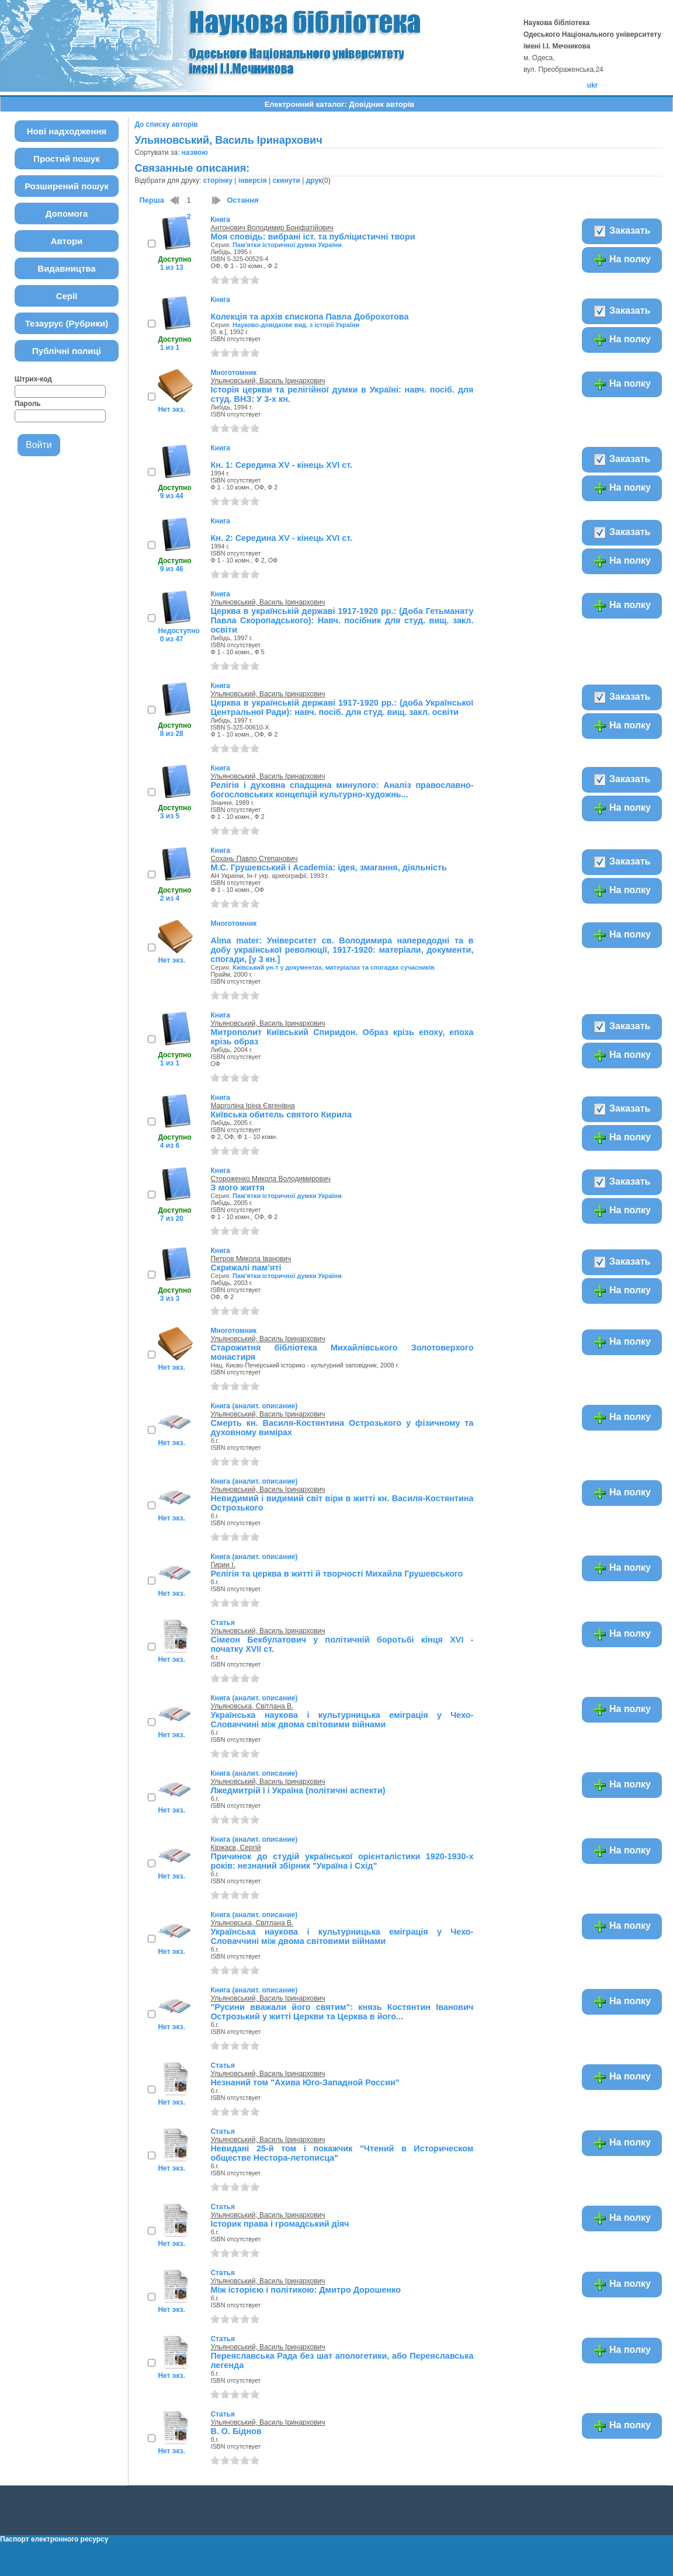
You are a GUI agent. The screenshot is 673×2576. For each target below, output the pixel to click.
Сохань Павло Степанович (253, 859)
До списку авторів (165, 124)
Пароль (28, 404)
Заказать (622, 231)
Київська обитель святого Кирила (281, 1114)
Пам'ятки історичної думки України (287, 244)
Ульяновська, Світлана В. (251, 1706)
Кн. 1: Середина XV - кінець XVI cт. (281, 465)
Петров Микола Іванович (250, 1259)
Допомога (67, 213)
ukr (592, 85)
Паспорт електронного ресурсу (54, 2539)
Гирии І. (222, 1565)
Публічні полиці (66, 351)
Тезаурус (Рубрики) (67, 323)
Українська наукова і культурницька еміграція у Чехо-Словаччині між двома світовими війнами (341, 1719)
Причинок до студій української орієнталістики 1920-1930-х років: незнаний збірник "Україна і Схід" (341, 1861)
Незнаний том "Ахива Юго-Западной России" (304, 2082)
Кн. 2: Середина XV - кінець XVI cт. (281, 538)
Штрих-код (33, 379)
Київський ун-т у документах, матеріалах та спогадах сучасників (334, 967)
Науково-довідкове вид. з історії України (296, 324)
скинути (286, 180)
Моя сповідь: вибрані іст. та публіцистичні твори (312, 236)
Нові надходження (67, 131)
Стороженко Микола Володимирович (270, 1179)
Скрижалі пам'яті (245, 1267)
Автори (67, 241)
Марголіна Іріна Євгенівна (252, 1106)
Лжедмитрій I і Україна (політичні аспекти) (297, 1790)
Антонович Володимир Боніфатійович (271, 228)
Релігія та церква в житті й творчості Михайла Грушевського (336, 1573)
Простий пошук (66, 159)
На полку (622, 260)
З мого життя (237, 1187)
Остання (242, 200)
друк (314, 180)
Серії (67, 296)
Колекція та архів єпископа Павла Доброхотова (309, 316)
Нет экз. (171, 409)
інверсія (252, 180)
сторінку (218, 180)
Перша (151, 200)
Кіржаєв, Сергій (235, 1848)
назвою (195, 152)
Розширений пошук (67, 186)
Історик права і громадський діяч (279, 2223)
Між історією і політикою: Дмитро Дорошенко (305, 2289)
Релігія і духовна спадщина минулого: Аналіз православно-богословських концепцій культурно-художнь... (341, 789)
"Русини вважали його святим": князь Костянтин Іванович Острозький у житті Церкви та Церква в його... (341, 2011)
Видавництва (66, 268)
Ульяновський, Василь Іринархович (267, 381)
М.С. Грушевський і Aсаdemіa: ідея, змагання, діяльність (328, 867)
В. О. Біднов (235, 2431)
